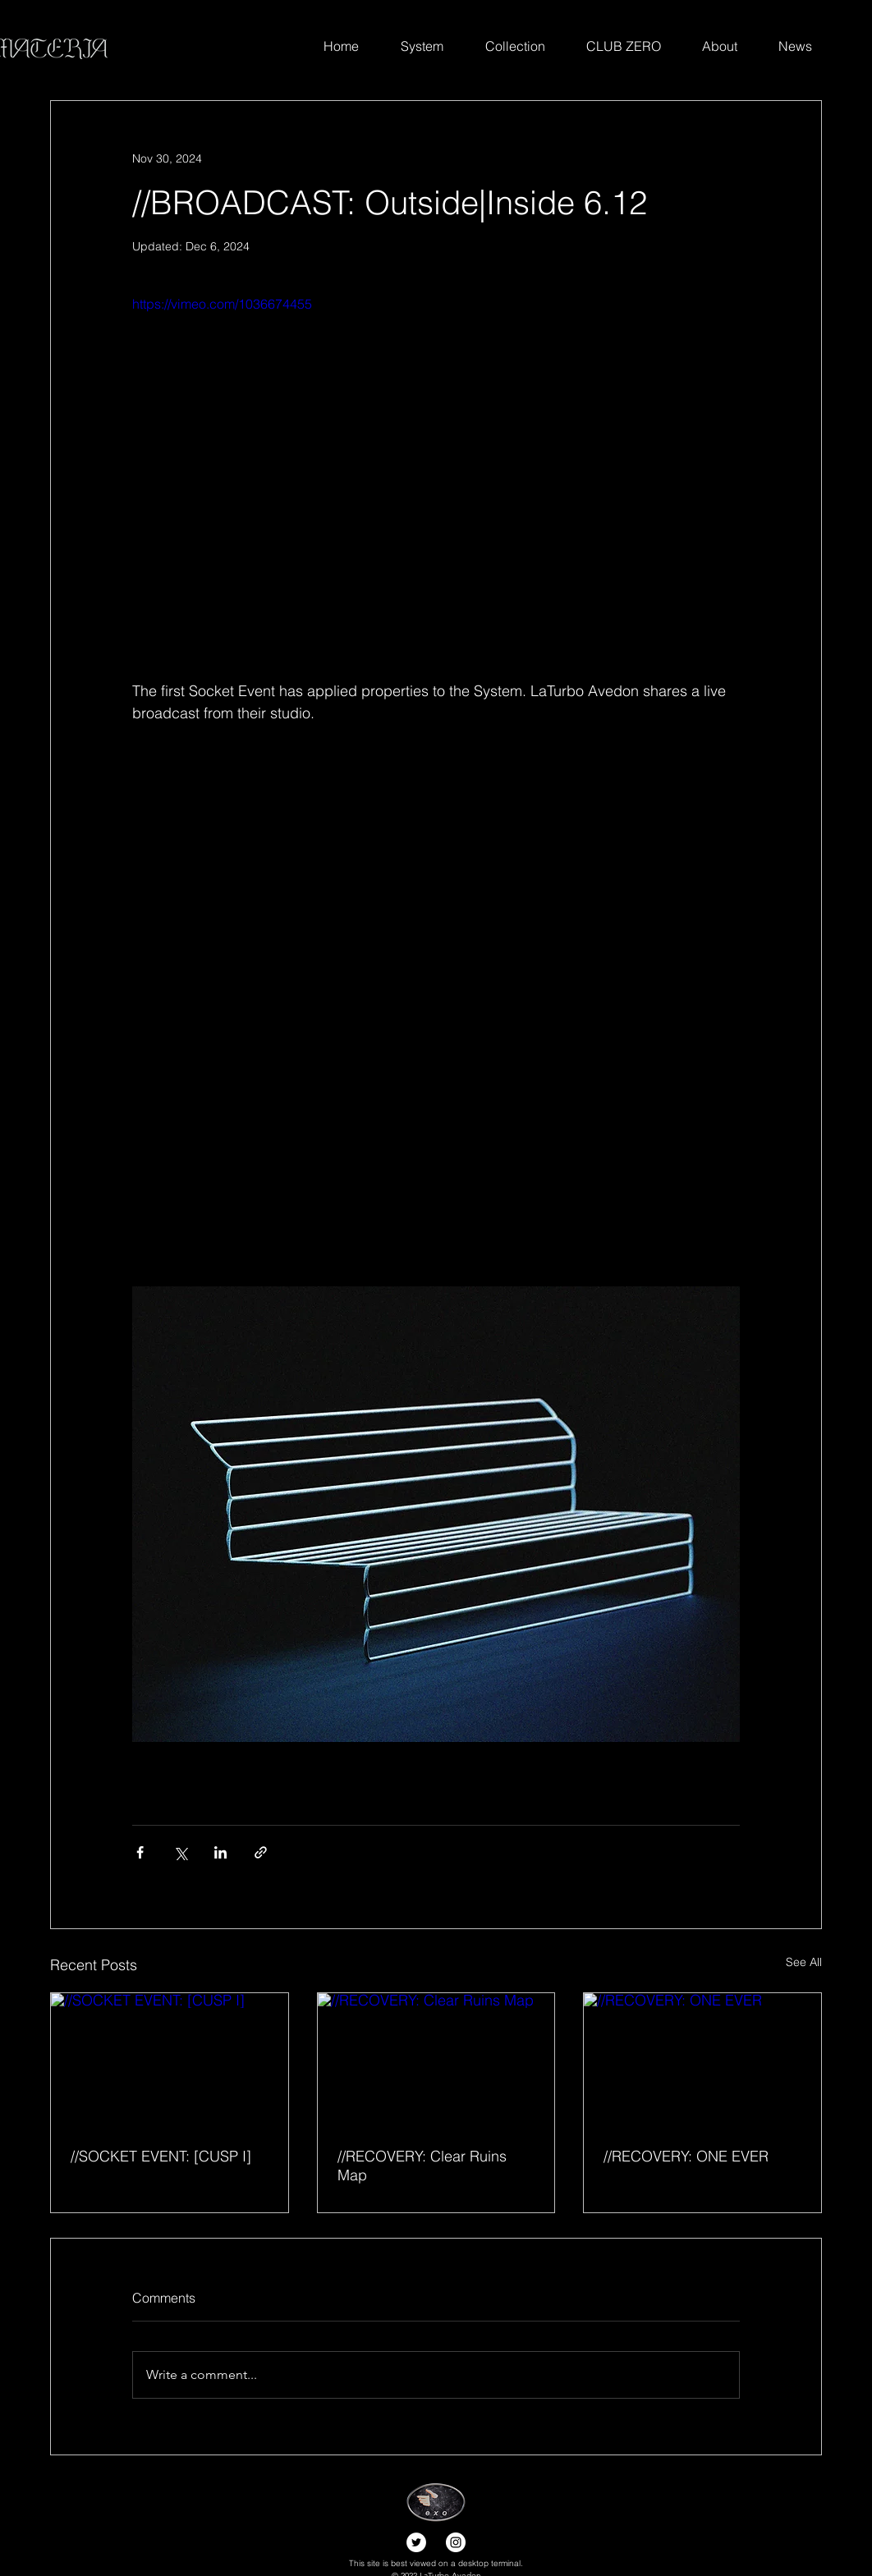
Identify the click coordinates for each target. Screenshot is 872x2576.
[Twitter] (416, 2542)
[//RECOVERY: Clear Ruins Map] (436, 2059)
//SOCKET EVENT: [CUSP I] (161, 2156)
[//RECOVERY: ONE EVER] (702, 2059)
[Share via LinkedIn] (220, 1852)
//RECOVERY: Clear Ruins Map (422, 2165)
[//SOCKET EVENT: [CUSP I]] (169, 2059)
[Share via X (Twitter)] (180, 1852)
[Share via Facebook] (140, 1852)
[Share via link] (260, 1852)
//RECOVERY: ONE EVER (686, 2156)
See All (804, 1962)
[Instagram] (456, 2542)
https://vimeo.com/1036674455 (222, 304)
